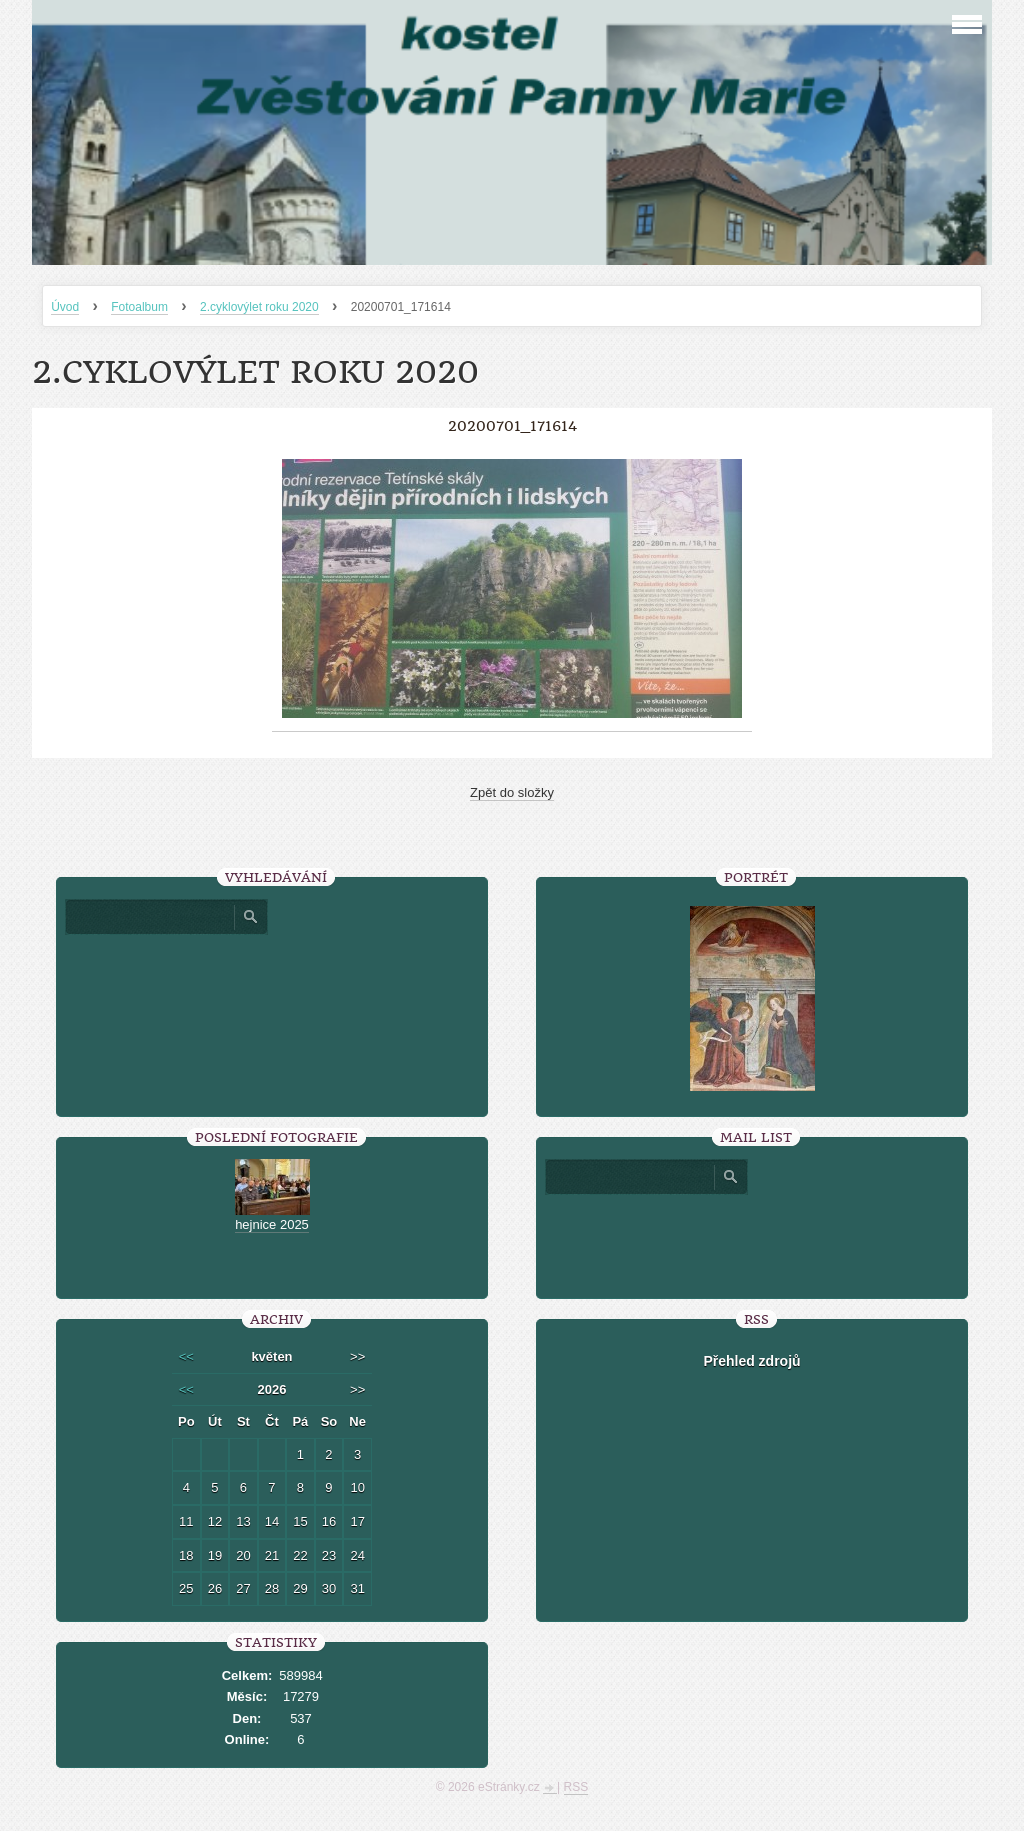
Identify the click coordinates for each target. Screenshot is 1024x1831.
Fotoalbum (139, 307)
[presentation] (752, 1239)
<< (186, 1356)
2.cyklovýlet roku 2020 (259, 307)
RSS (576, 1787)
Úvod (65, 307)
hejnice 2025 (272, 1224)
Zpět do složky (512, 792)
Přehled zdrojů (751, 1361)
